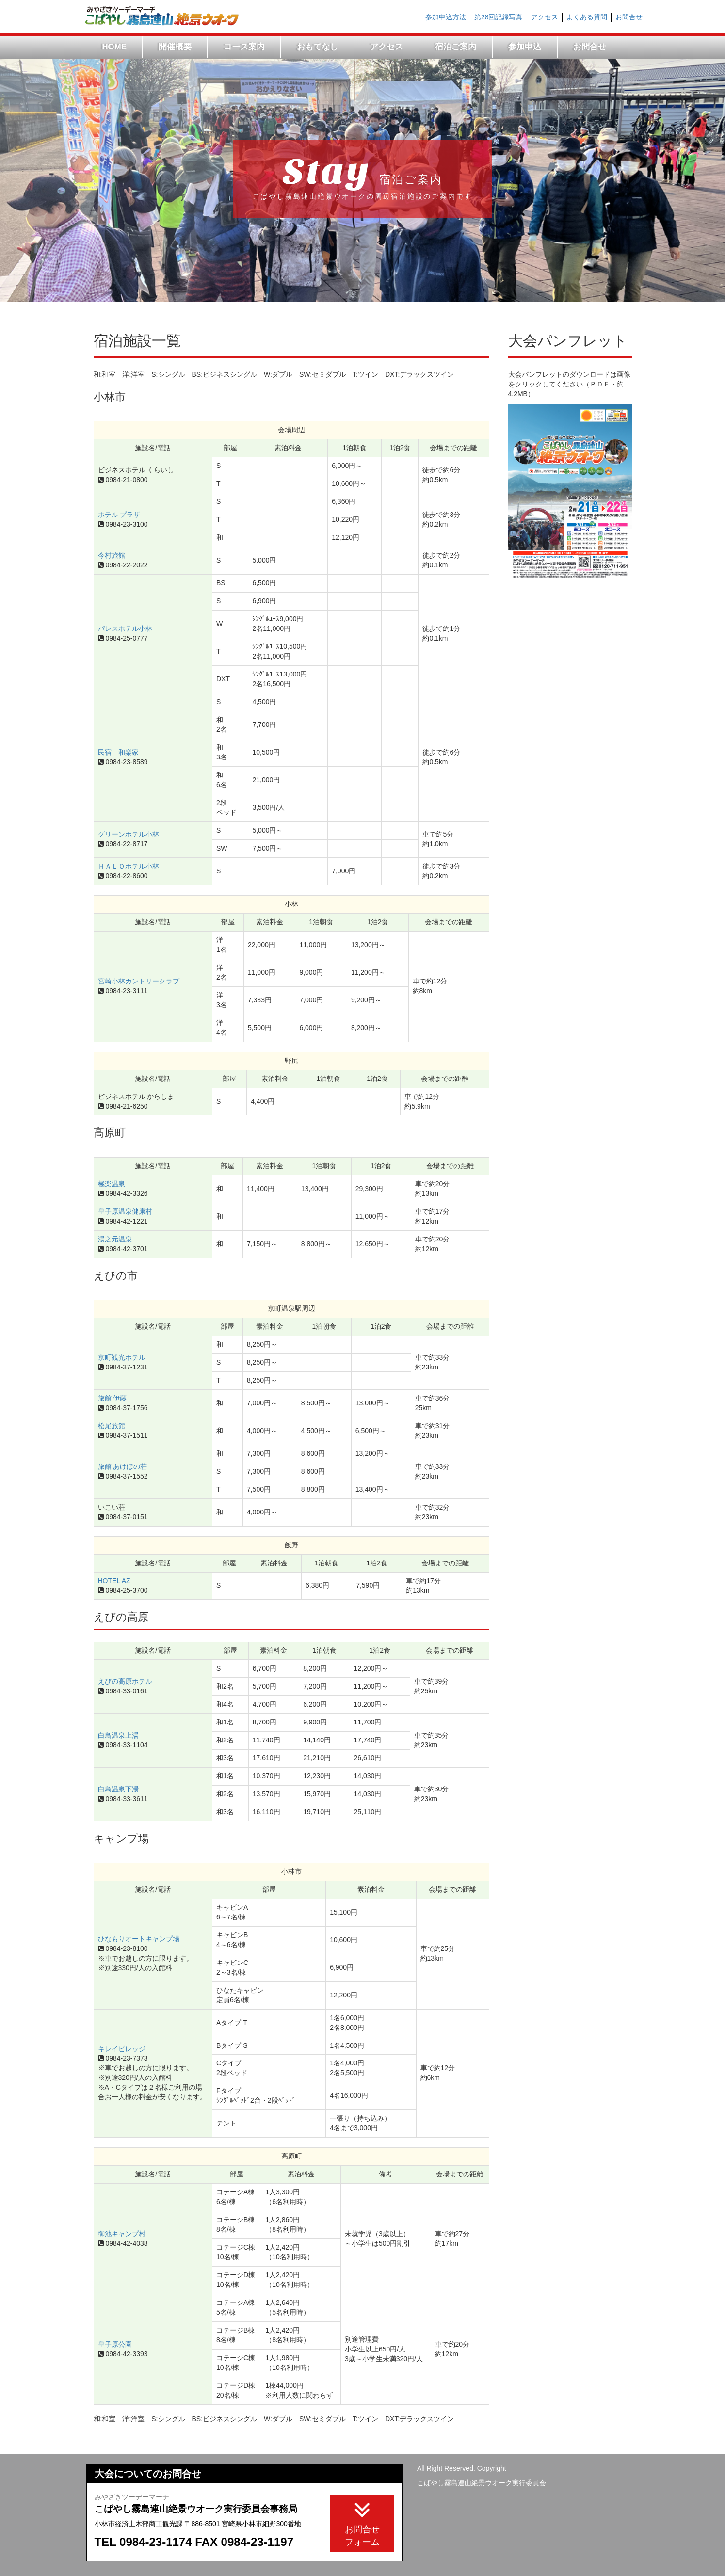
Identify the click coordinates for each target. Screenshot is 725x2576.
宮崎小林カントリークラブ (138, 981)
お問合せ (629, 17)
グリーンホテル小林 (128, 834)
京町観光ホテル (121, 1357)
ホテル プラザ (119, 514)
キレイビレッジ (121, 2049)
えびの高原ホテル (125, 1681)
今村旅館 (111, 555)
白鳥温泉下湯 (118, 1789)
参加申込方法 (445, 17)
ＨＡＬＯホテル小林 (128, 866)
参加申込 (524, 46)
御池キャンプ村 (121, 2234)
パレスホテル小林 (125, 628)
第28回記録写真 (498, 17)
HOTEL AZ (114, 1581)
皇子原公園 (115, 2344)
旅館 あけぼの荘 (122, 1466)
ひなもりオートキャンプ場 (138, 1939)
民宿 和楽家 (118, 752)
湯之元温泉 (115, 1239)
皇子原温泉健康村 (125, 1211)
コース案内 (244, 46)
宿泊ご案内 (455, 46)
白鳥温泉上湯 (118, 1735)
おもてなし (317, 46)
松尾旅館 (111, 1426)
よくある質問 (586, 17)
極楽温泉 (111, 1184)
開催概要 (175, 46)
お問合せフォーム (362, 2522)
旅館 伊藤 (112, 1398)
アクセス (544, 17)
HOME (114, 46)
